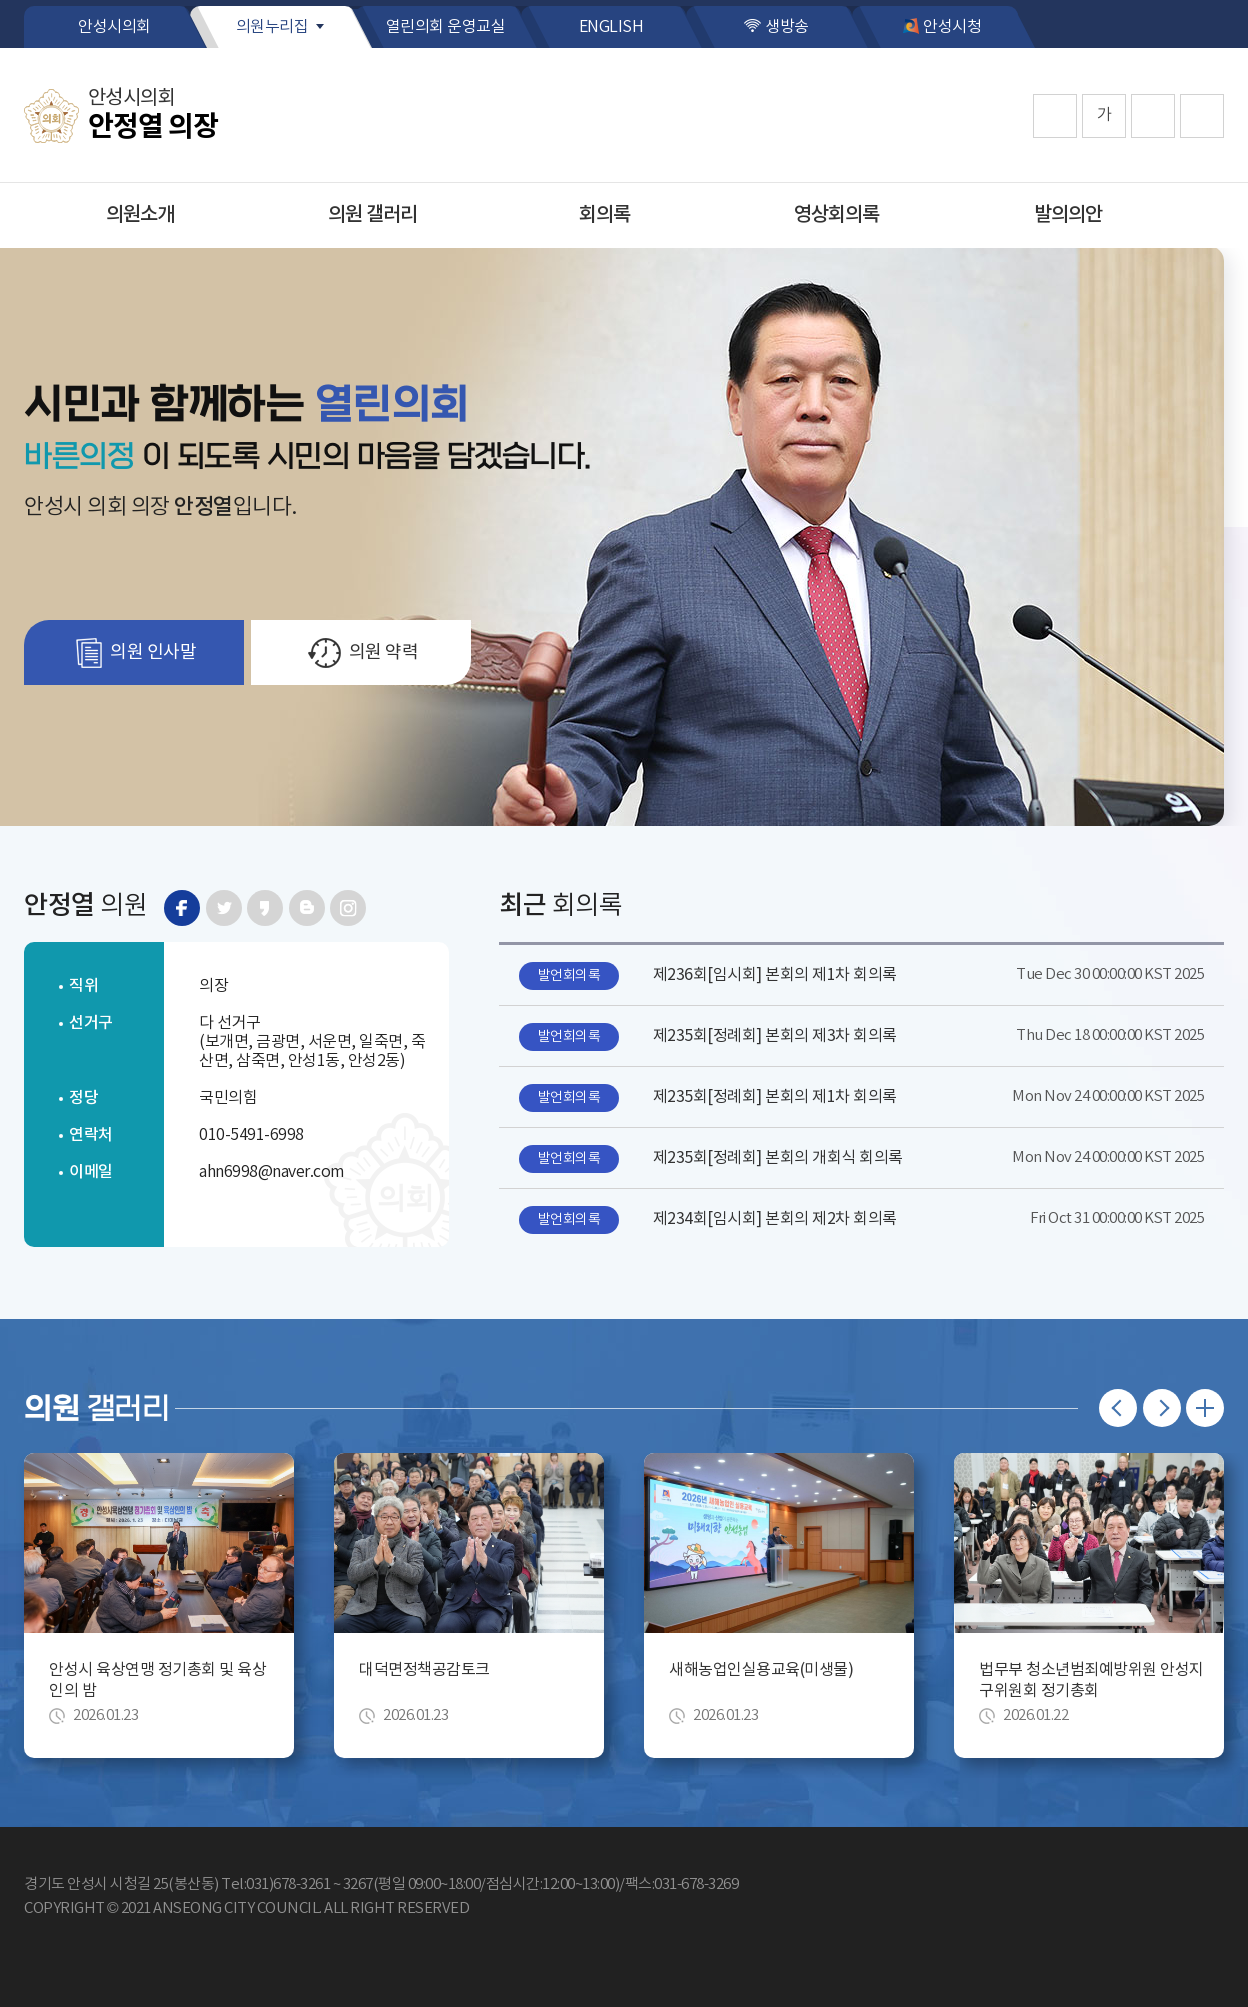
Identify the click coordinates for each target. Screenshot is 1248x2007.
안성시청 (952, 27)
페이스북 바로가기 (182, 908)
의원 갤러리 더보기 (1205, 1408)
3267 (358, 1884)
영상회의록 (836, 215)
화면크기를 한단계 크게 (1055, 116)
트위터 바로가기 (224, 908)
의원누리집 (272, 27)
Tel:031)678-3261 (275, 1884)
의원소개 (140, 215)
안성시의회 (114, 27)
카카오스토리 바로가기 (265, 908)
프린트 (1202, 116)
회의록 (604, 215)
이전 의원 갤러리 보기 (1118, 1408)
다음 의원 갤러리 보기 (1162, 1408)
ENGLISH (611, 27)
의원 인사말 (153, 652)
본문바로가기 (0, 0)
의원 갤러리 (372, 215)
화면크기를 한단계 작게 (1153, 116)
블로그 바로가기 (307, 908)
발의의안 (1068, 215)
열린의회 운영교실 (446, 27)
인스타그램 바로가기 (348, 908)
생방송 (787, 27)
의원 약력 (384, 652)
